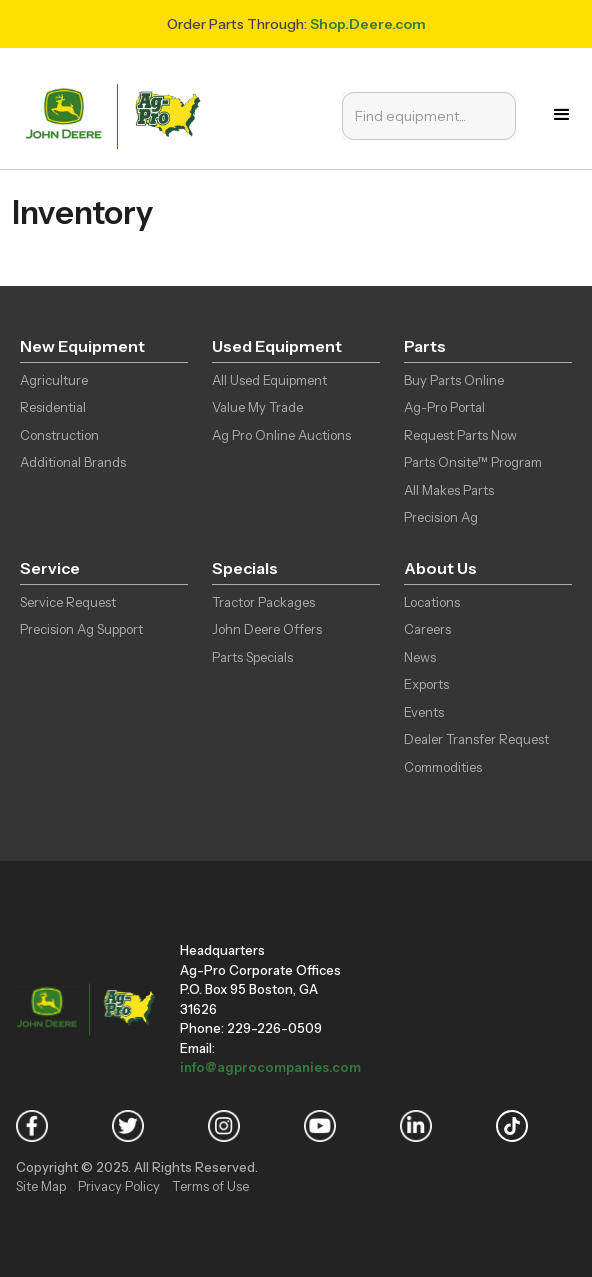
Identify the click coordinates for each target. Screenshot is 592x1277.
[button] (562, 115)
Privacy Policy (119, 1186)
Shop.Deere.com (368, 24)
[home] (118, 114)
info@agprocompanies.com (270, 1067)
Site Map (41, 1186)
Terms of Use (210, 1186)
